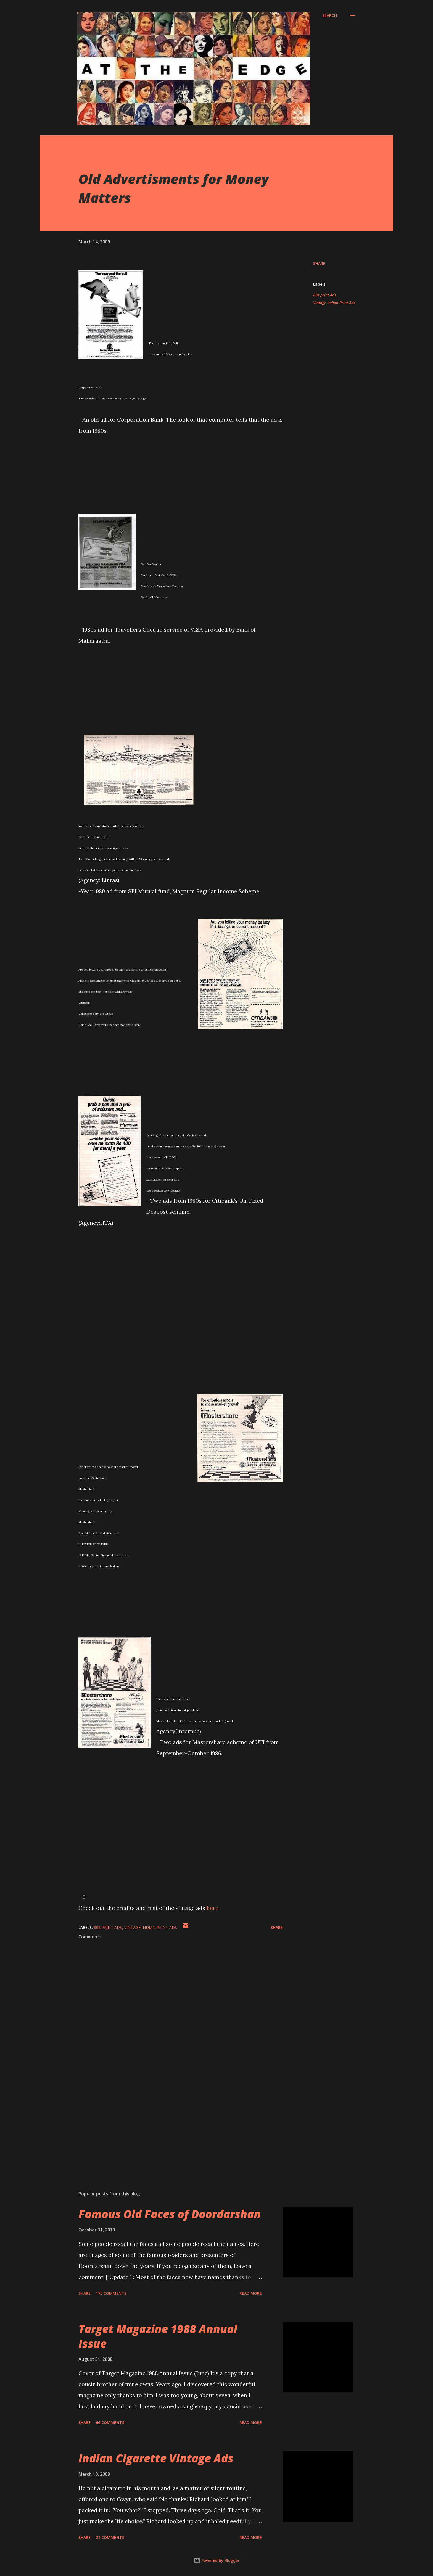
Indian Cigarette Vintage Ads (155, 2458)
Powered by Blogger (216, 2560)
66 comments (110, 2422)
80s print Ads (324, 295)
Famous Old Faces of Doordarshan (169, 2214)
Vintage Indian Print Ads (334, 302)
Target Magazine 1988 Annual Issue (157, 2336)
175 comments (111, 2293)
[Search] (329, 15)
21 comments (110, 2537)
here (212, 1907)
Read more (250, 2293)
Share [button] (319, 263)
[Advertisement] (171, 2121)
